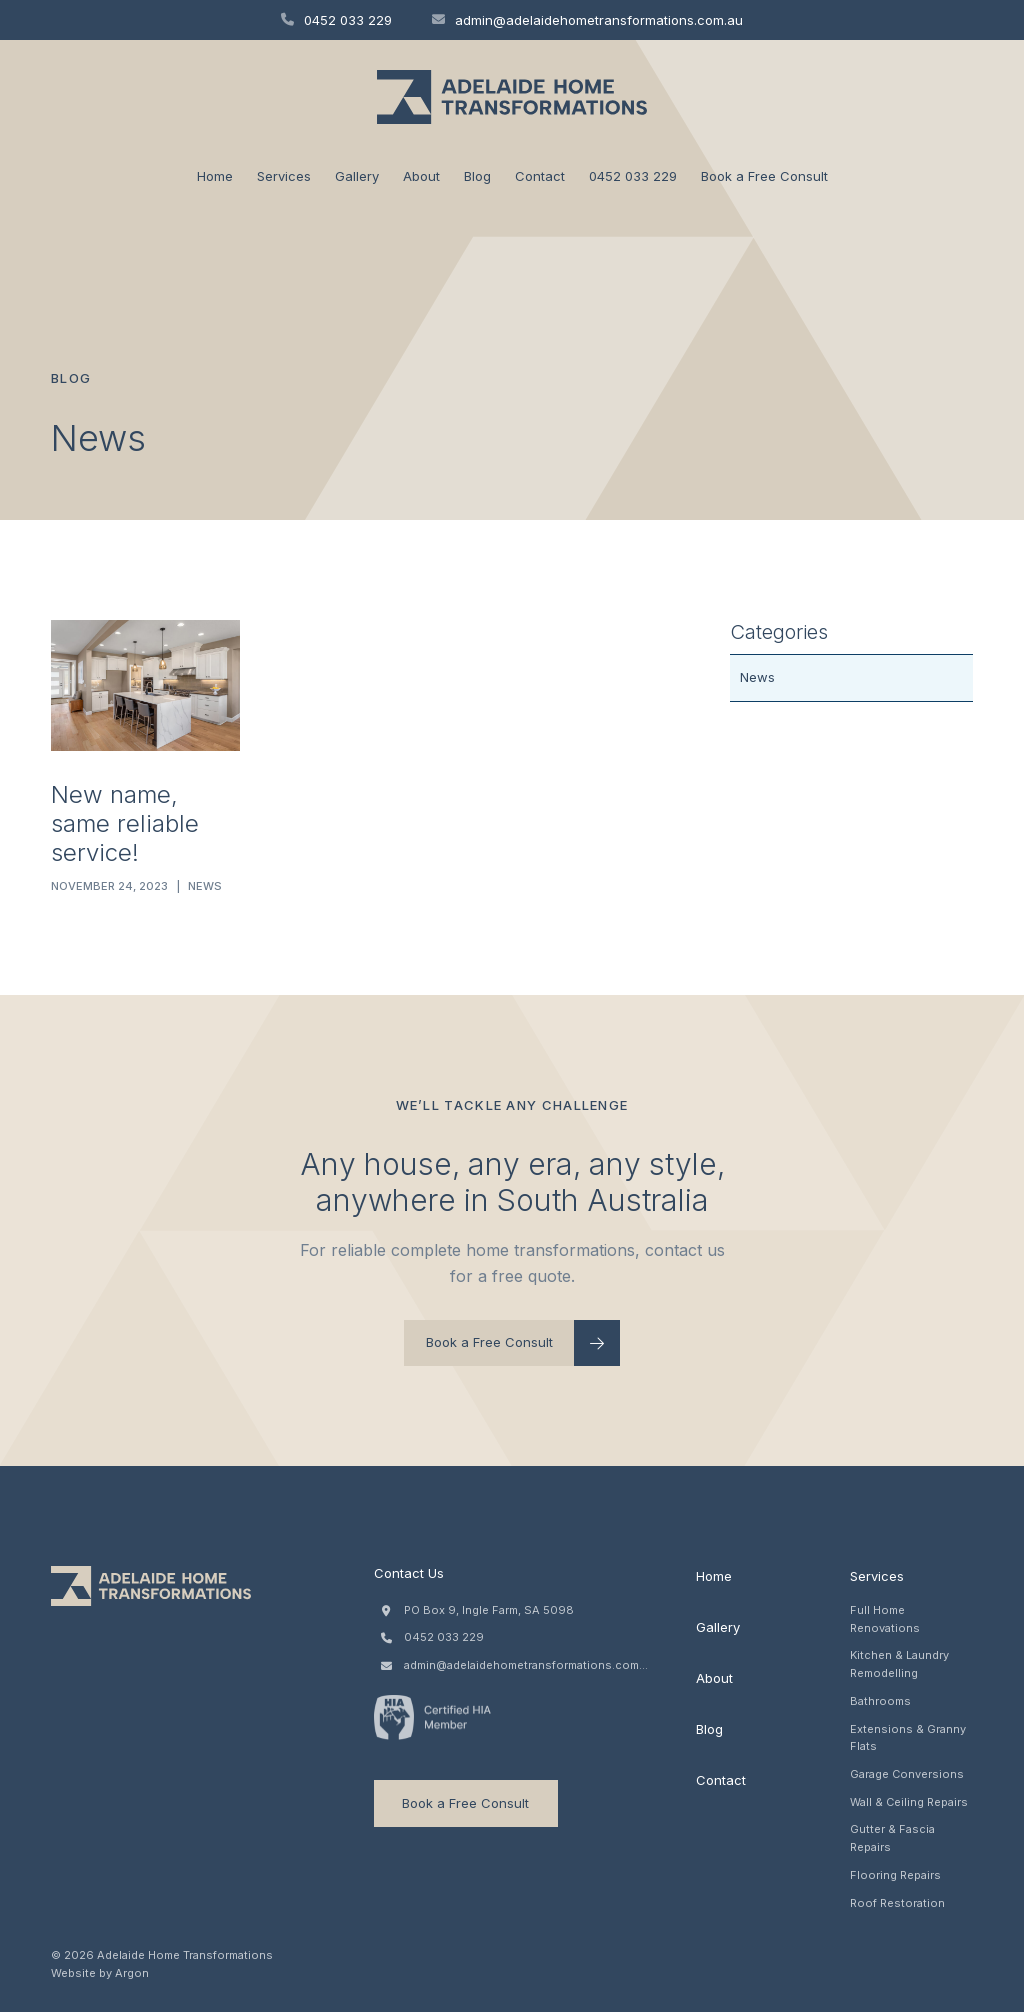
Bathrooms (880, 1701)
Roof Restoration (897, 1903)
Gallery (357, 176)
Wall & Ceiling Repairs (909, 1802)
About (421, 176)
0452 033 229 (336, 20)
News (205, 886)
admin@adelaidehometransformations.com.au (587, 20)
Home (215, 176)
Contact (540, 176)
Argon (132, 1973)
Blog (477, 176)
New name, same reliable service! (125, 823)
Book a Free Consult (764, 176)
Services (284, 176)
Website (73, 1973)
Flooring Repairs (895, 1875)
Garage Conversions (907, 1774)
